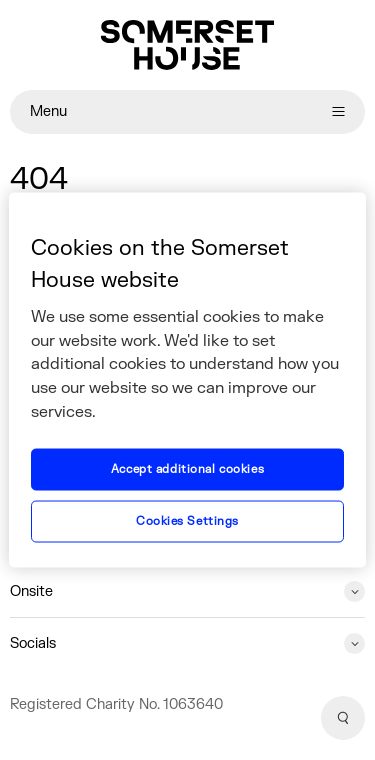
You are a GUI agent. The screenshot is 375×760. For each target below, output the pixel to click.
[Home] (187, 45)
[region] (187, 380)
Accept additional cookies (187, 469)
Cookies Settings (187, 521)
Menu (187, 111)
